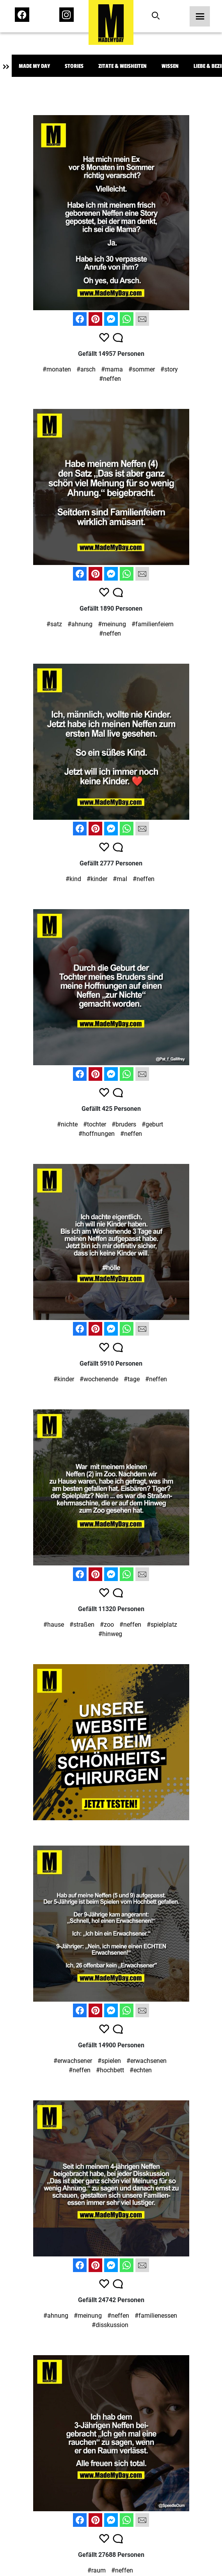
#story (169, 369)
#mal (120, 879)
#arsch (86, 369)
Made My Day (34, 66)
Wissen (170, 66)
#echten (141, 2070)
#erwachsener (72, 2060)
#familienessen (156, 2315)
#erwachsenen (146, 2060)
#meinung (112, 624)
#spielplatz (162, 1624)
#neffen (110, 378)
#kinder (97, 879)
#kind (73, 879)
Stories (74, 66)
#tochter (94, 1124)
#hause (53, 1624)
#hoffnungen (96, 1133)
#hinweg (110, 1634)
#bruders (124, 1124)
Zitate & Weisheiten (122, 66)
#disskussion (110, 2325)
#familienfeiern (152, 624)
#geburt (152, 1124)
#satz (54, 624)
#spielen (109, 2060)
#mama (112, 369)
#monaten (57, 369)
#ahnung (79, 624)
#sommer (141, 369)
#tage (132, 1379)
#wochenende (99, 1379)
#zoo (107, 1624)
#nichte (67, 1124)
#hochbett (110, 2070)
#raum (96, 2570)
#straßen (81, 1624)
